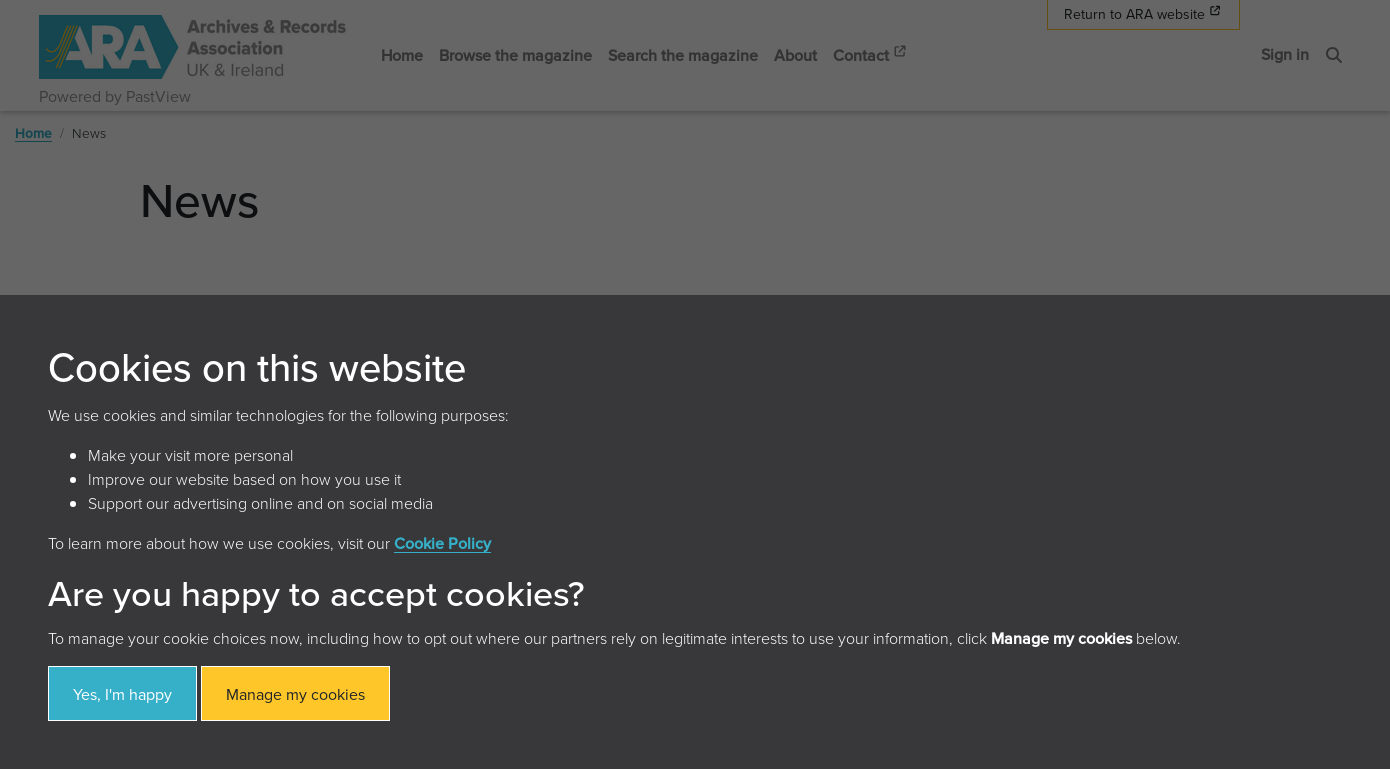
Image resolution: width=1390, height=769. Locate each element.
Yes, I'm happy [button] (122, 694)
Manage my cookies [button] (295, 694)
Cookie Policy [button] (442, 543)
